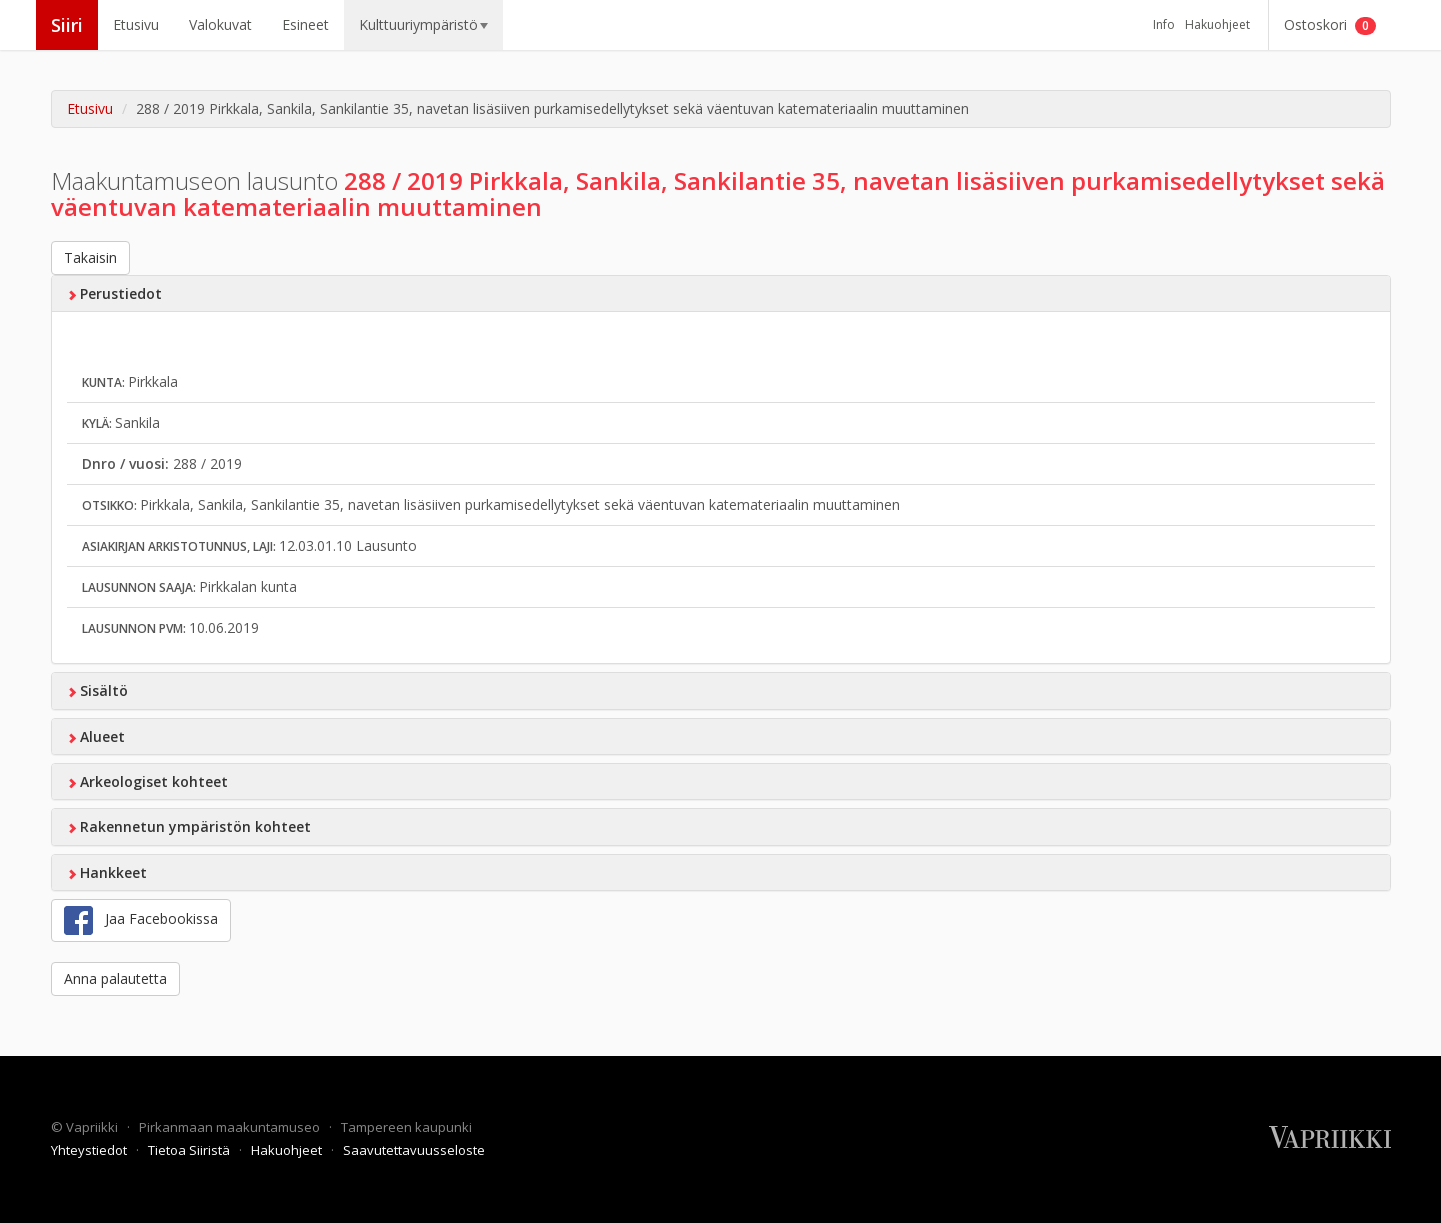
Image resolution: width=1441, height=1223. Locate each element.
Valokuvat (220, 24)
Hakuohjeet (1217, 24)
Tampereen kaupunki (406, 1127)
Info (1164, 24)
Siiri (67, 25)
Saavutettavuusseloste (414, 1150)
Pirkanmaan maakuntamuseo (231, 1127)
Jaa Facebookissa (141, 920)
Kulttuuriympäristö (423, 24)
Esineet (305, 24)
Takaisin (90, 257)
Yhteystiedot (90, 1150)
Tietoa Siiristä (190, 1150)
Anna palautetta (115, 978)
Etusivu (136, 24)
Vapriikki (93, 1127)
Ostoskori (1330, 25)
